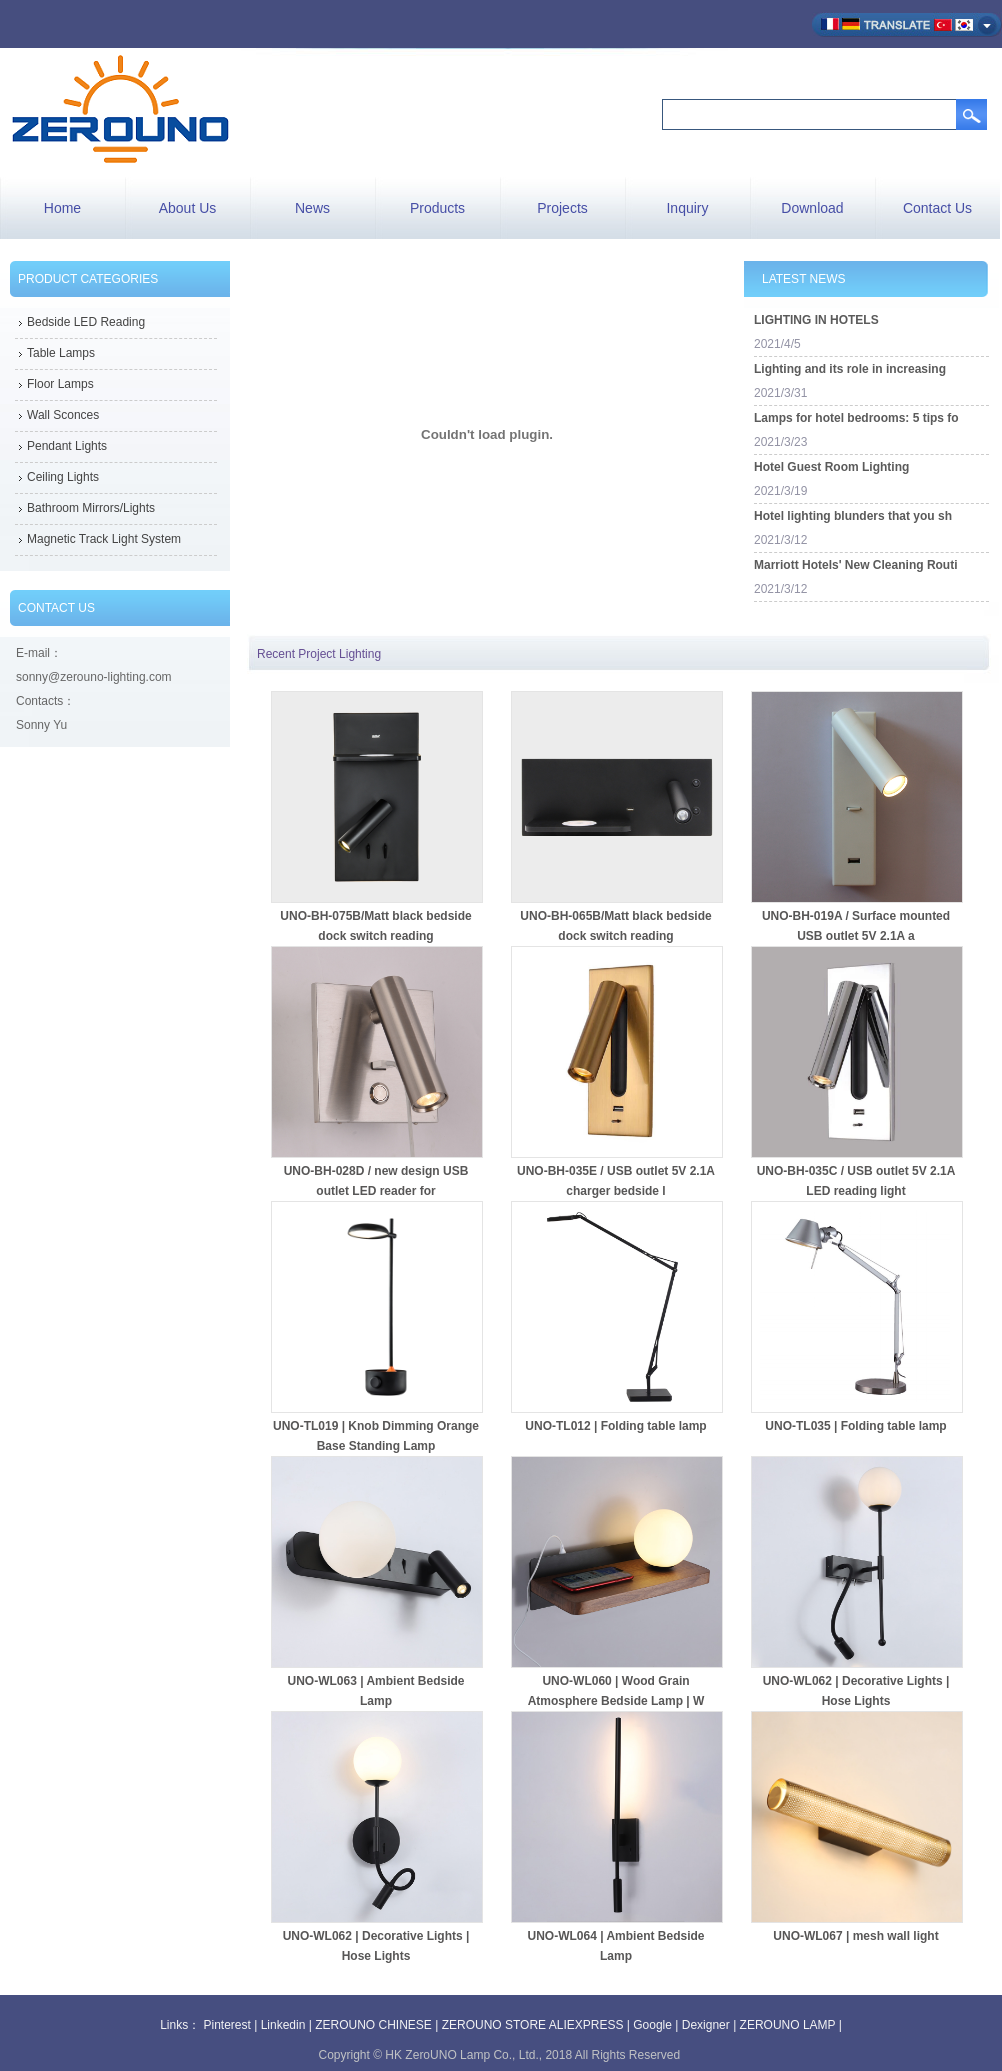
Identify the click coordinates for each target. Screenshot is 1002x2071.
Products (437, 208)
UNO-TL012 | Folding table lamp (615, 1426)
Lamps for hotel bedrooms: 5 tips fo (856, 418)
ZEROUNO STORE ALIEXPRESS (533, 2025)
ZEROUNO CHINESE (373, 2025)
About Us (188, 208)
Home (62, 208)
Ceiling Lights (63, 477)
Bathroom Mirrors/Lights (91, 508)
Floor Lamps (60, 384)
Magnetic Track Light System (104, 539)
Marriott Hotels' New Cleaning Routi (856, 565)
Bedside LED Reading (86, 322)
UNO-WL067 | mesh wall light (855, 1936)
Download (812, 208)
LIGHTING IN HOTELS (816, 320)
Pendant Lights (67, 446)
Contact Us (937, 208)
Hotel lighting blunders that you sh (853, 516)
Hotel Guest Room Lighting (831, 467)
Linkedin (283, 2025)
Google (652, 2025)
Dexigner (706, 2025)
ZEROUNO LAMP (788, 2025)
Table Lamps (61, 353)
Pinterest (227, 2025)
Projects (562, 208)
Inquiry (687, 208)
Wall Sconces (63, 415)
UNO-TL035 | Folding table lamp (855, 1426)
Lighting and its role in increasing (850, 369)
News (312, 208)
